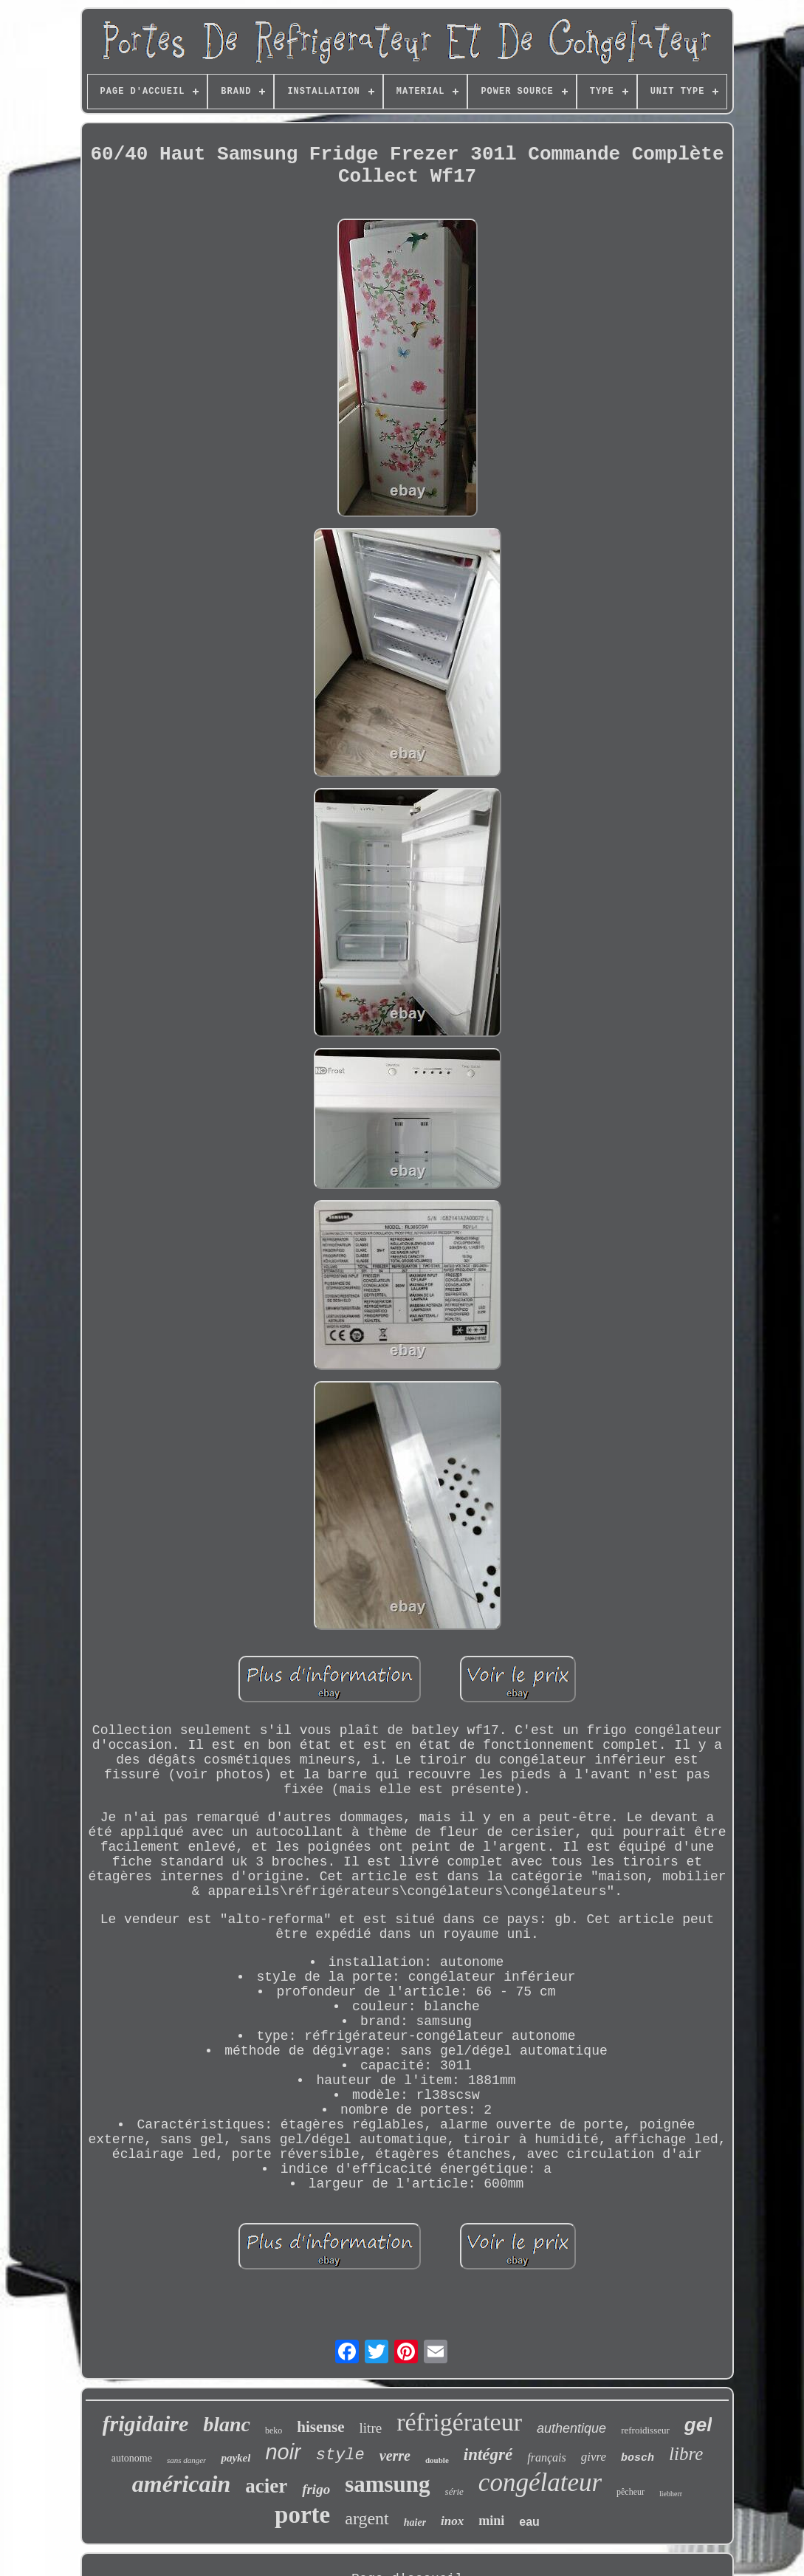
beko (273, 2430)
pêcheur (630, 2492)
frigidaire (146, 2423)
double (437, 2460)
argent (367, 2518)
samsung (387, 2484)
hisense (320, 2427)
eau (529, 2521)
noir (282, 2452)
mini (491, 2520)
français (546, 2457)
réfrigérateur (459, 2422)
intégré (488, 2454)
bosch (637, 2458)
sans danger (186, 2460)
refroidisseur (645, 2430)
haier (415, 2522)
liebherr (670, 2494)
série (454, 2491)
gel (698, 2425)
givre (593, 2457)
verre (394, 2455)
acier (266, 2486)
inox (452, 2521)
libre (686, 2454)
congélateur (540, 2482)
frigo (316, 2489)
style (340, 2455)
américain (181, 2483)
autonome (131, 2458)
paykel (235, 2458)
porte (302, 2514)
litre (371, 2428)
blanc (226, 2424)
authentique (571, 2428)
